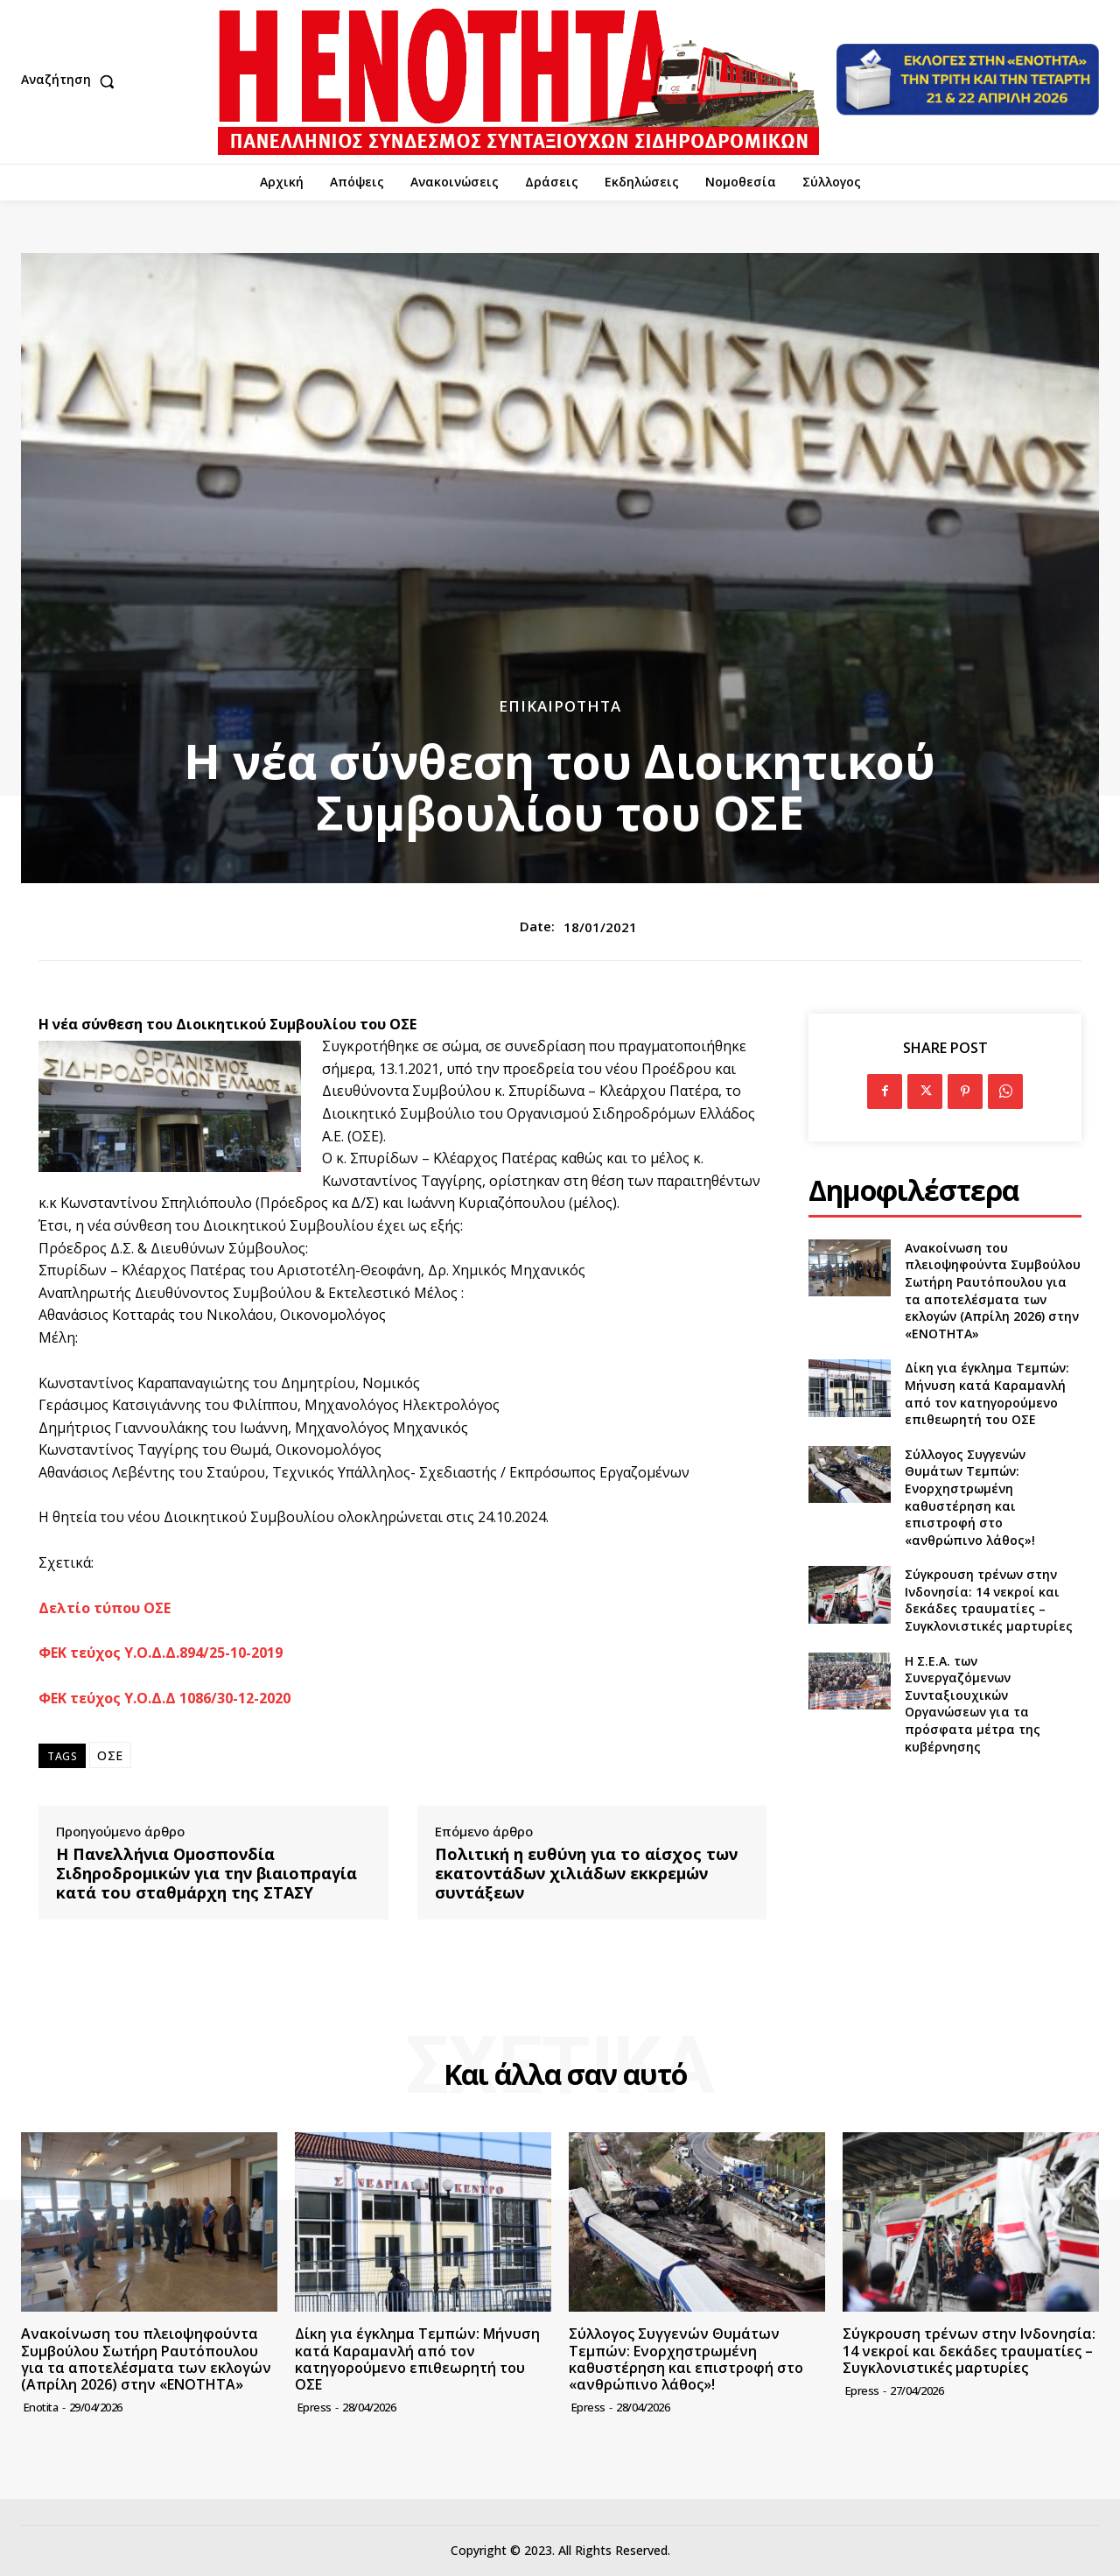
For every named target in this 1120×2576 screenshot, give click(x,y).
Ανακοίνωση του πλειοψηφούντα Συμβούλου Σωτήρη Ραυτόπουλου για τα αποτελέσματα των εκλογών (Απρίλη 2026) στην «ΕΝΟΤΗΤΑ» (993, 1290)
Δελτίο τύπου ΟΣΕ (104, 1608)
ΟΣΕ (110, 1755)
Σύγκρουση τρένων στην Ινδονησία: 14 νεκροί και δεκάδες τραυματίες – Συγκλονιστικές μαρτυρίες (989, 1600)
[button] (71, 81)
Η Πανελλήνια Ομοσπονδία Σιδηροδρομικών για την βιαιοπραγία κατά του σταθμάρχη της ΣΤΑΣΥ (206, 1873)
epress (315, 2407)
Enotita (41, 2407)
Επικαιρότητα (560, 705)
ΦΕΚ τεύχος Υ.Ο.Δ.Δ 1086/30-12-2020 (164, 1698)
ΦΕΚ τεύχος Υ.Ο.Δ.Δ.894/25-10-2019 (160, 1652)
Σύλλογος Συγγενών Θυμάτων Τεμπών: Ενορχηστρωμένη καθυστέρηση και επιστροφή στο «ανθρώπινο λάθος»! (970, 1497)
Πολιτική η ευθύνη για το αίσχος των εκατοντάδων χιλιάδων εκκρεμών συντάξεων (586, 1873)
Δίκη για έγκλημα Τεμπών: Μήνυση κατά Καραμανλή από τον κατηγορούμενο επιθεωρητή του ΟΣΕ (987, 1393)
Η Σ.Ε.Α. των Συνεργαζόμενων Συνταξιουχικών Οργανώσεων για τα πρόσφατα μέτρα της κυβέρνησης (972, 1704)
